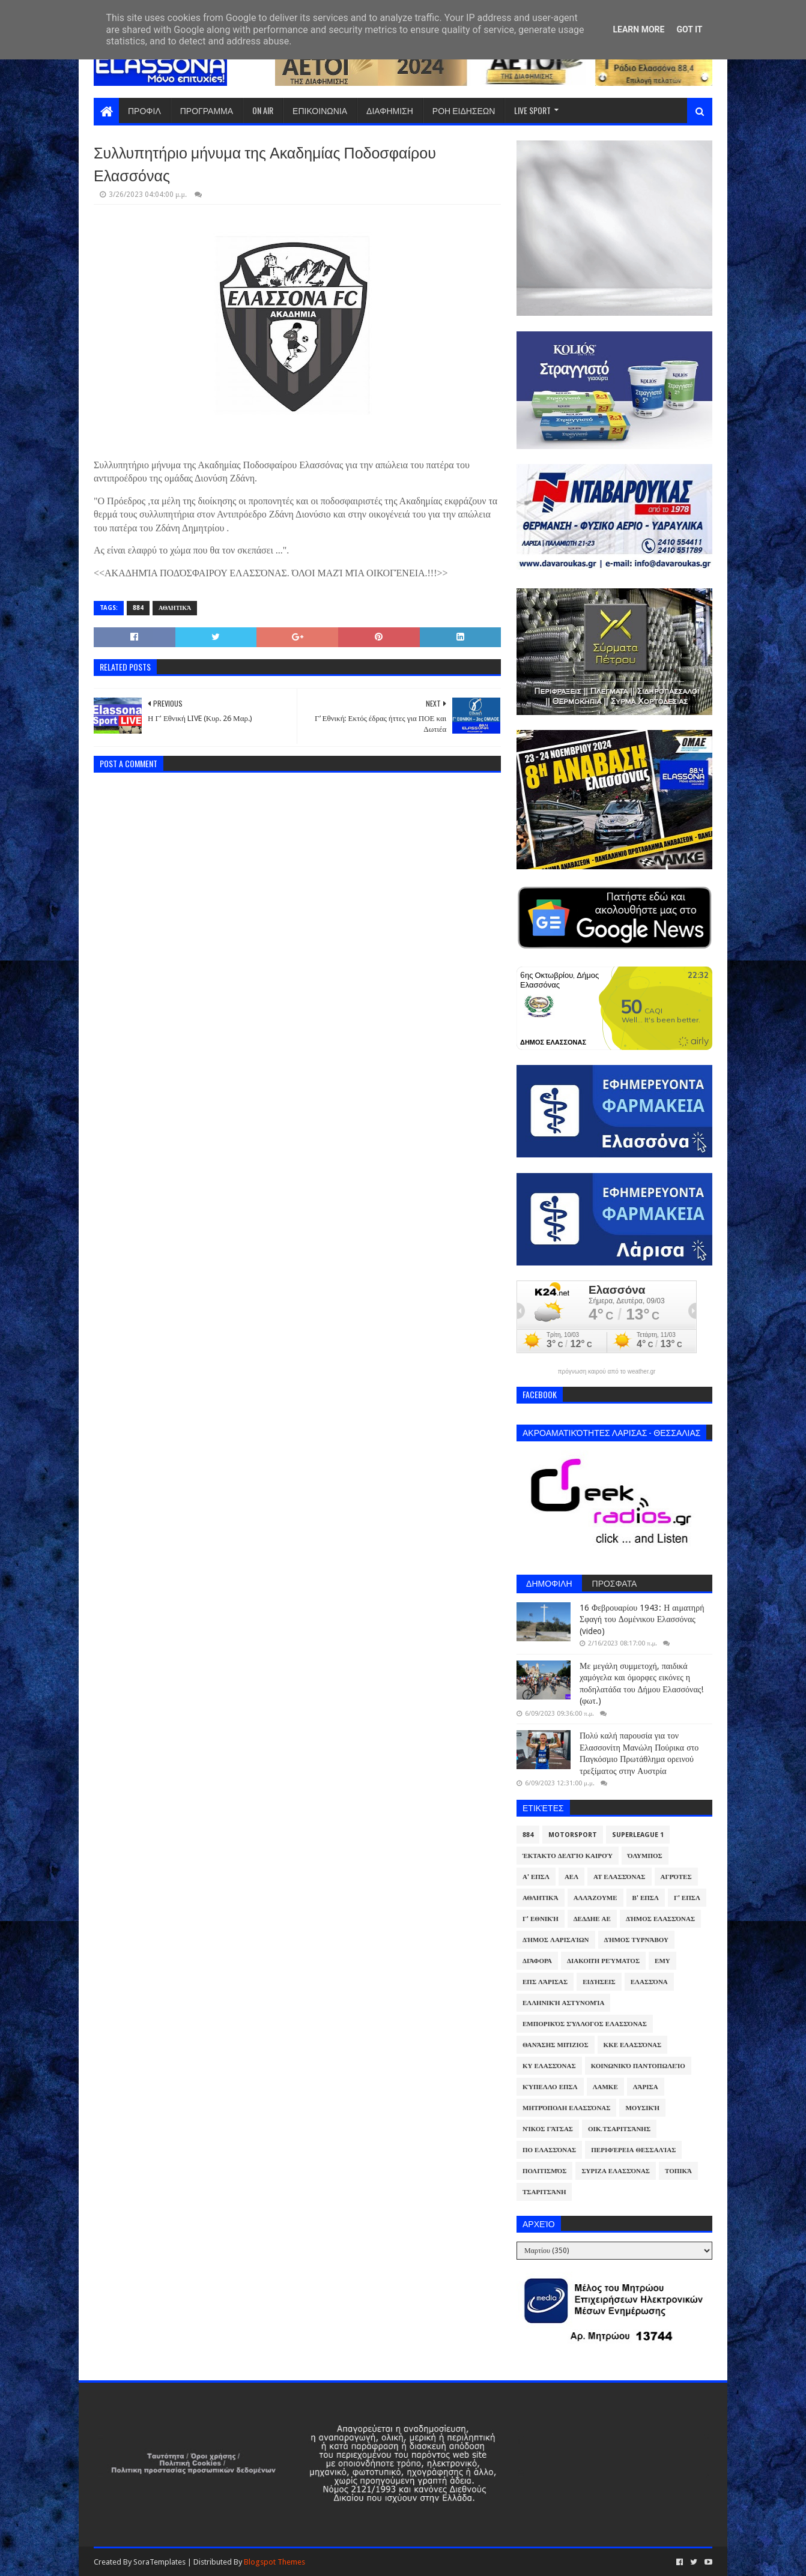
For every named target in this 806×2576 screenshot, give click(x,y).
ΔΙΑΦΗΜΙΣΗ (389, 110)
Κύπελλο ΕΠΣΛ (550, 2087)
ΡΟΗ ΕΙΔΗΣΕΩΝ (463, 110)
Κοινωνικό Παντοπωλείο (638, 2066)
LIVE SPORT (532, 110)
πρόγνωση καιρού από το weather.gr (607, 1372)
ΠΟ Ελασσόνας (549, 2150)
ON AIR (262, 110)
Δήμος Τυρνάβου (636, 1940)
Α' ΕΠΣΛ (536, 1877)
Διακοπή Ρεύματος (603, 1961)
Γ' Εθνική (541, 1919)
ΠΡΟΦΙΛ (144, 110)
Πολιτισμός (544, 2171)
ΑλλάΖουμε (595, 1898)
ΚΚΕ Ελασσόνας (633, 2045)
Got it (689, 29)
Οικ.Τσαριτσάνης (619, 2129)
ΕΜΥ (662, 1961)
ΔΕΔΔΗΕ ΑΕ (592, 1919)
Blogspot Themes (274, 2561)
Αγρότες (676, 1877)
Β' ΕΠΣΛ (645, 1898)
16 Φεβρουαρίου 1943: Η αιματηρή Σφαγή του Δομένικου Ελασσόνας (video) (642, 1619)
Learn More (638, 29)
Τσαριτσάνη (544, 2192)
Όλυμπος (645, 1856)
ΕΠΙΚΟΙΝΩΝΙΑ (319, 110)
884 (138, 608)
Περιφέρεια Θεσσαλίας (633, 2150)
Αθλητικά (175, 608)
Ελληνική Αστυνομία (563, 2003)
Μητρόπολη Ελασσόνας (566, 2108)
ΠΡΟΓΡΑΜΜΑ (206, 110)
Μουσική (642, 2108)
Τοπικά (678, 2171)
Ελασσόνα (649, 1982)
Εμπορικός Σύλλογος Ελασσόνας (585, 2024)
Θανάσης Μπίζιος (556, 2045)
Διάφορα (537, 1961)
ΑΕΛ (571, 1877)
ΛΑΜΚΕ (605, 2087)
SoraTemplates (159, 2561)
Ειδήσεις (599, 1982)
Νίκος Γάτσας (548, 2129)
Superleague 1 (638, 1835)
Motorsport (572, 1835)
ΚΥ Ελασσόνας (549, 2066)
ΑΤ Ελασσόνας (619, 1877)
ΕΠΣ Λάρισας (545, 1982)
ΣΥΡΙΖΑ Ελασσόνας (615, 2171)
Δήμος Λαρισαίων (556, 1940)
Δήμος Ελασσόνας (660, 1919)
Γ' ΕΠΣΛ (687, 1898)
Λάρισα (645, 2087)
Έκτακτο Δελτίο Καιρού (568, 1856)
